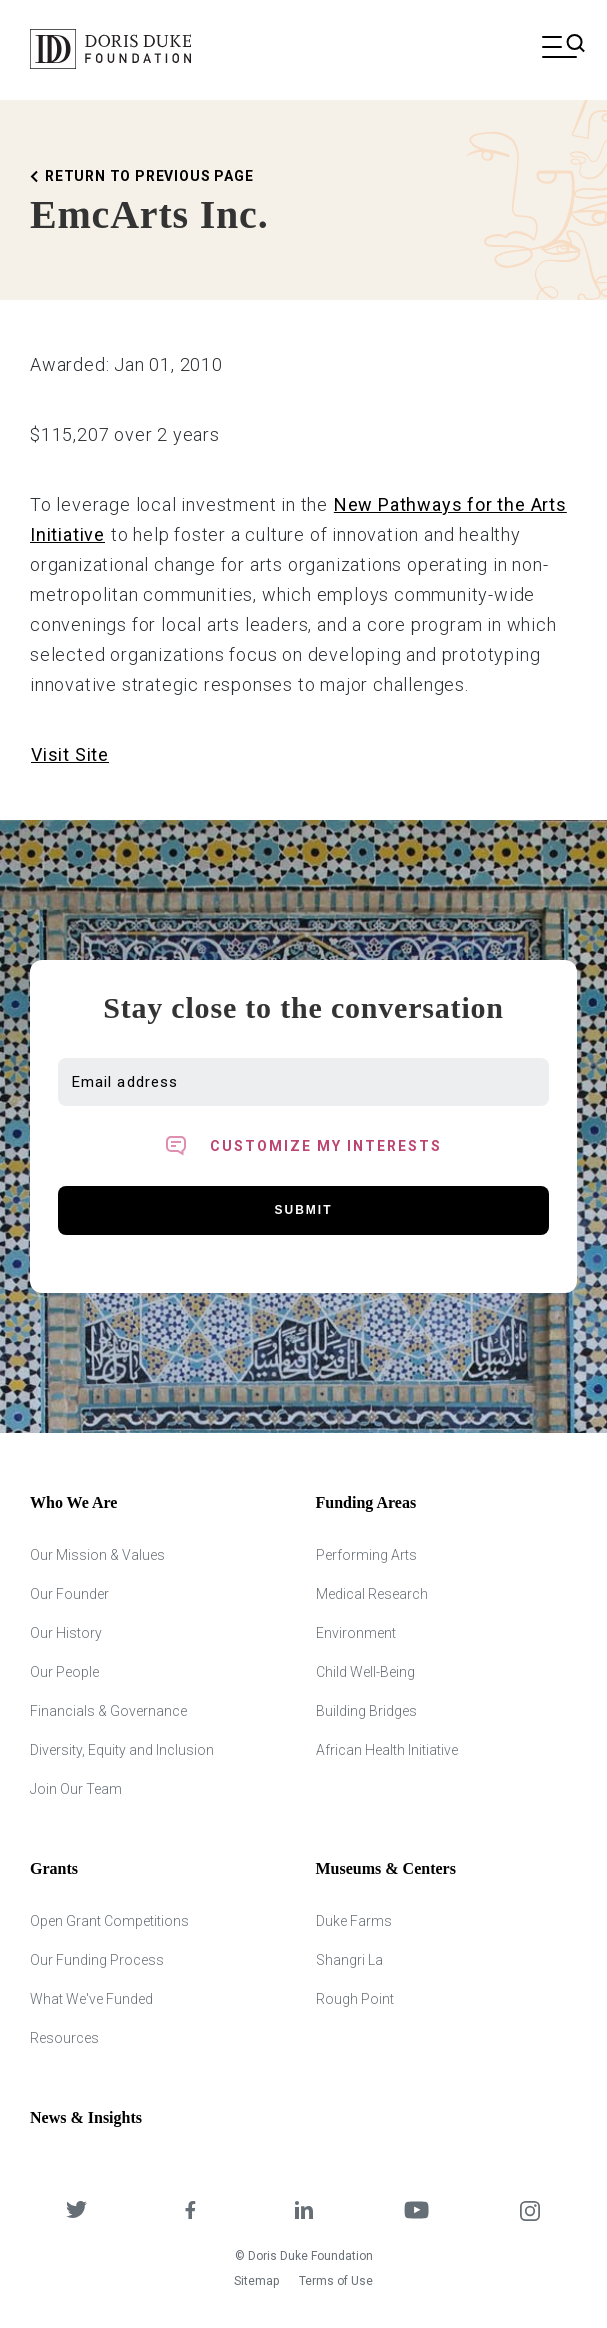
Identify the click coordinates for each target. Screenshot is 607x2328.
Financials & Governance (108, 1711)
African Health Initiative (387, 1750)
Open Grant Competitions (109, 1921)
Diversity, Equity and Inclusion (122, 1750)
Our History (66, 1633)
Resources (64, 2038)
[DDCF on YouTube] (416, 2212)
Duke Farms (354, 1921)
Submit (304, 1210)
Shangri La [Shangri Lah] (349, 1960)
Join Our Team (76, 1789)
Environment (356, 1633)
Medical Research (372, 1594)
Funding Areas (366, 1502)
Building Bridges (366, 1711)
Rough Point (355, 1999)
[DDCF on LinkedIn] (303, 2212)
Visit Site (70, 754)
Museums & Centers (386, 1868)
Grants (54, 1868)
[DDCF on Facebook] (189, 2212)
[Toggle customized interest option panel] (303, 1146)
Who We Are (73, 1502)
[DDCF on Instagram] (530, 2212)
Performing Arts (366, 1555)
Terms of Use (336, 2281)
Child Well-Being (365, 1672)
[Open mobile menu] (559, 49)
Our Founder (69, 1594)
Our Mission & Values (97, 1555)
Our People (64, 1672)
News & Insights (86, 2117)
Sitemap (256, 2281)
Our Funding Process (97, 1960)
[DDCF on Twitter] (76, 2212)
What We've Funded (91, 1999)
